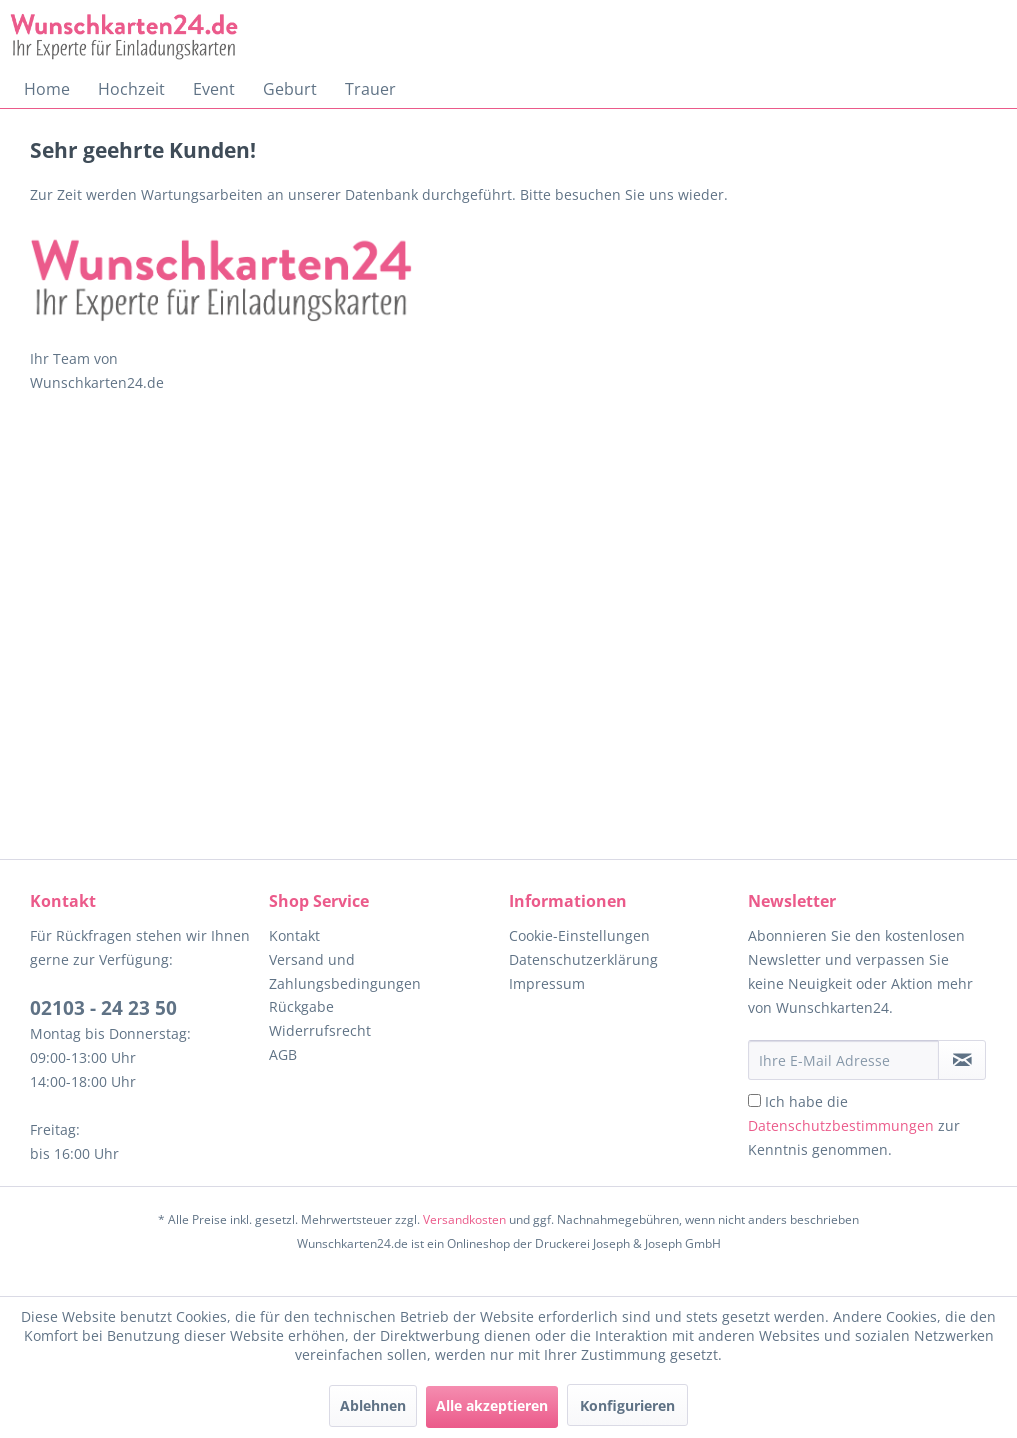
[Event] (214, 89)
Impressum (547, 983)
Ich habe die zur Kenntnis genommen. (854, 1125)
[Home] (47, 89)
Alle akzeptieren (492, 1405)
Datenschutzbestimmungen (841, 1125)
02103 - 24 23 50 (103, 1008)
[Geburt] (290, 89)
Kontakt (294, 935)
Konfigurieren (627, 1405)
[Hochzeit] (131, 89)
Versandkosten (464, 1219)
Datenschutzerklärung (583, 959)
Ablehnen (373, 1405)
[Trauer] (370, 89)
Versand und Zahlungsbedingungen (345, 971)
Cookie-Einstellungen (579, 935)
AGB (283, 1054)
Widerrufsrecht (320, 1030)
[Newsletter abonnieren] (962, 1060)
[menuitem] (47, 89)
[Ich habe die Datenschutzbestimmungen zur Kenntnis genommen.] (754, 1100)
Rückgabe (301, 1006)
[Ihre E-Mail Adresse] (843, 1060)
